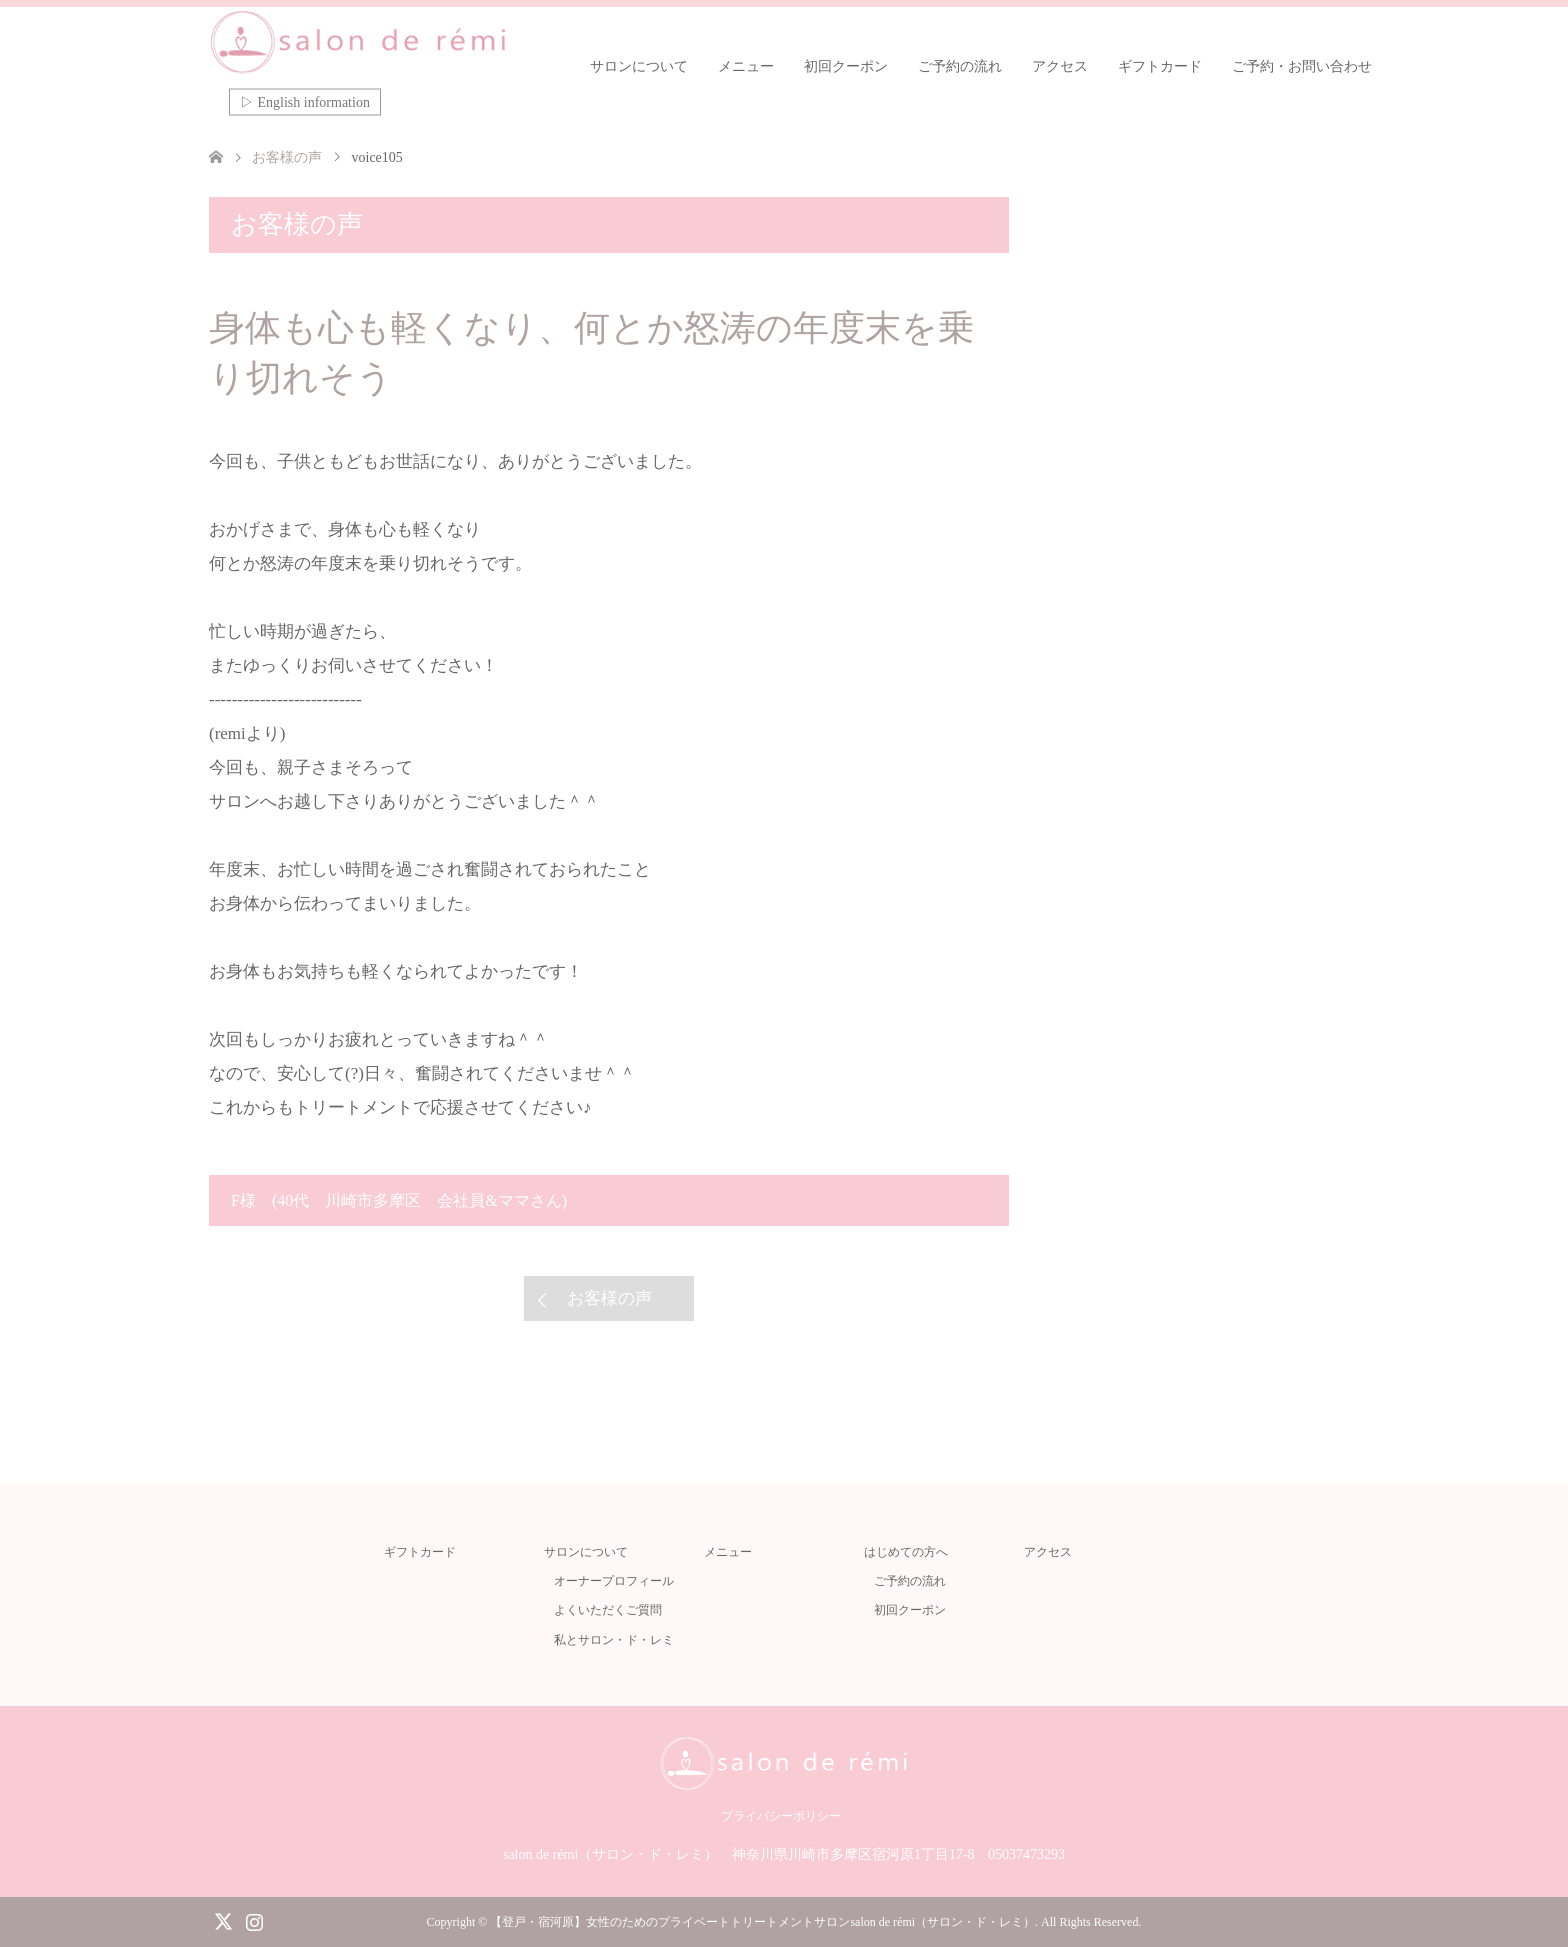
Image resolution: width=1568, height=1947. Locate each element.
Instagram (254, 1920)
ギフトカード (1160, 66)
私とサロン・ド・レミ (614, 1640)
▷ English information (305, 102)
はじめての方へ (906, 1552)
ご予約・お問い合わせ (1302, 66)
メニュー (746, 66)
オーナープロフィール (614, 1581)
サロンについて (639, 66)
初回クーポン (846, 66)
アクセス (1060, 66)
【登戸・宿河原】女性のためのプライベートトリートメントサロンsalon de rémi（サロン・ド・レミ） (762, 1922)
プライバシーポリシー (781, 1816)
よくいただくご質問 (608, 1610)
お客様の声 (609, 1298)
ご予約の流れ (960, 66)
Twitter (223, 1920)
